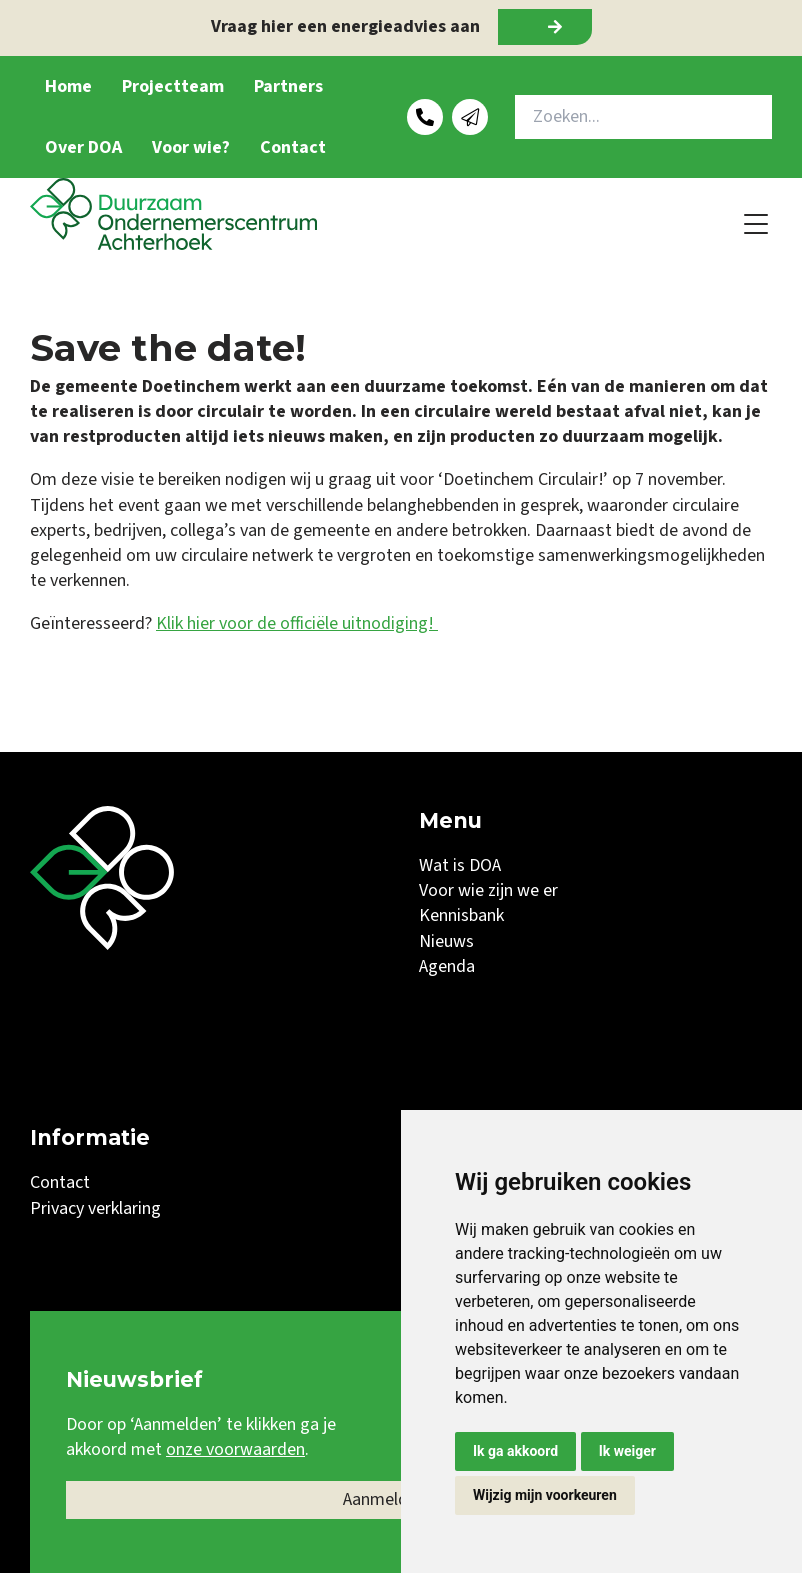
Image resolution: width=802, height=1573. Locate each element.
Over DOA (83, 147)
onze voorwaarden (235, 1449)
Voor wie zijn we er (488, 890)
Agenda (447, 966)
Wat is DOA (460, 865)
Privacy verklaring (95, 1208)
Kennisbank (461, 915)
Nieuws (446, 941)
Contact (293, 147)
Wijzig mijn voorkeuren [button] (545, 1495)
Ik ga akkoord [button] (515, 1451)
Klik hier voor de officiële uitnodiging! (297, 623)
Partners (288, 86)
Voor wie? (191, 147)
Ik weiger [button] (627, 1451)
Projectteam (173, 86)
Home (68, 86)
